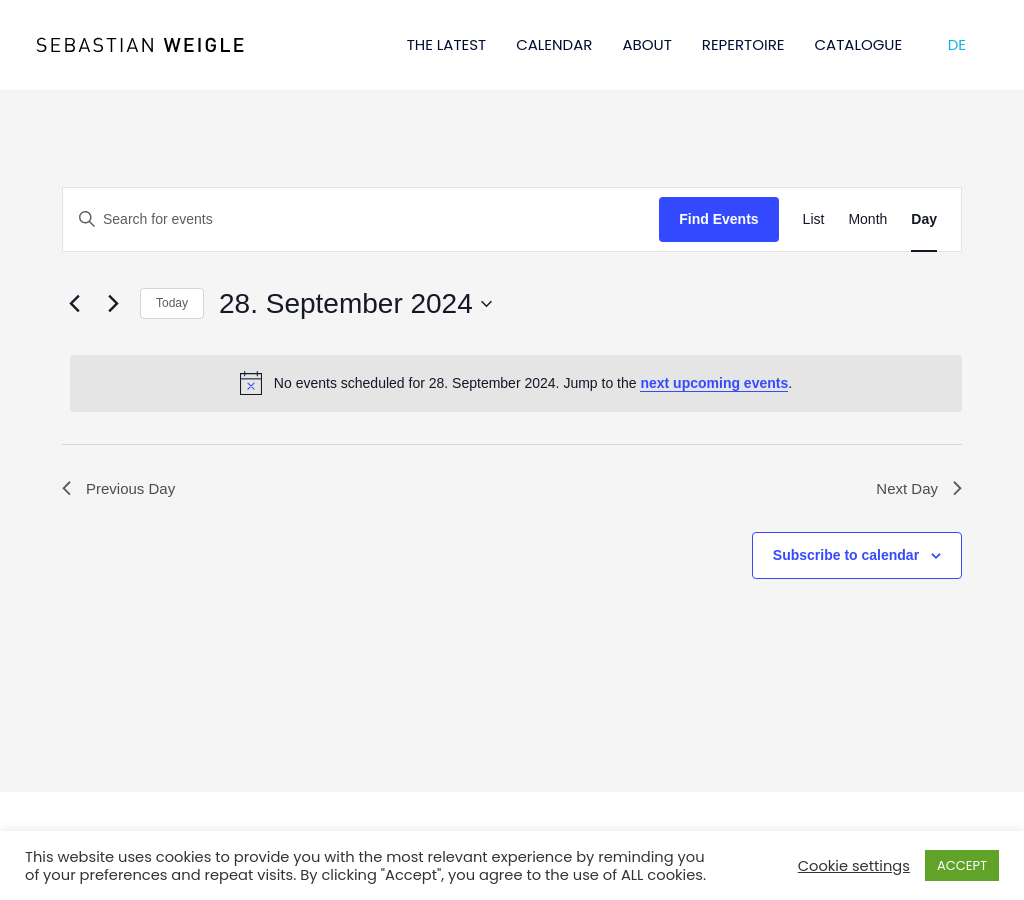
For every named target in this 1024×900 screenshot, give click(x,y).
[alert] (516, 383)
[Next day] (113, 304)
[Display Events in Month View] (867, 219)
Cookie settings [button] (854, 866)
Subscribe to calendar (846, 557)
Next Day (917, 489)
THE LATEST (447, 44)
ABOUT (646, 44)
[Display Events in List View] (814, 219)
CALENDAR (554, 44)
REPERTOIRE (743, 44)
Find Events (718, 219)
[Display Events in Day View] (924, 219)
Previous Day (121, 489)
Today (172, 303)
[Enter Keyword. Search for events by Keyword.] (361, 219)
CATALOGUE (859, 44)
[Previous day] (74, 304)
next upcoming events (714, 383)
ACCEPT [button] (962, 865)
